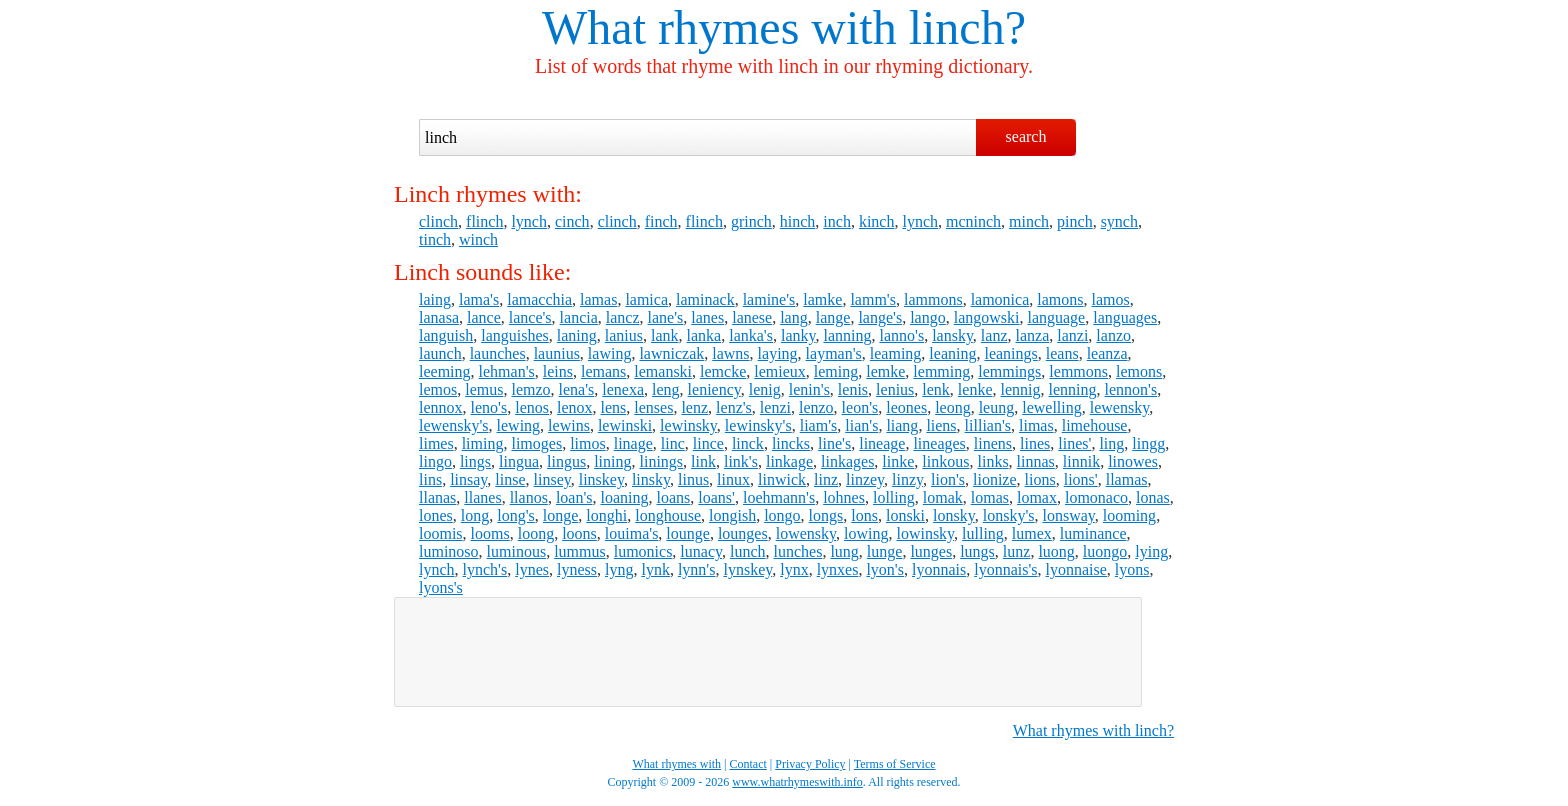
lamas (598, 299)
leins (558, 371)
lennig (1021, 389)
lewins (569, 425)
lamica (646, 299)
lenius (895, 389)
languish (446, 335)
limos (588, 443)
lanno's (901, 335)
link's (741, 461)
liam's (819, 425)
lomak (943, 497)
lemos (438, 389)
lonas (1153, 497)
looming (1129, 515)
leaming (896, 353)
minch (1029, 221)
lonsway (1068, 515)
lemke (885, 371)
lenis (853, 389)
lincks (791, 443)
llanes (482, 497)
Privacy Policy (810, 764)
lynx (794, 569)
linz (826, 479)
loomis (441, 533)
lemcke (723, 371)
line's (834, 443)
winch (478, 239)
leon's (860, 407)
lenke (975, 389)
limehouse (1095, 425)
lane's (666, 317)
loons (579, 533)
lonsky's (1009, 515)
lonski (905, 515)
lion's (948, 479)
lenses (653, 407)
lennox (441, 407)
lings (475, 461)
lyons (1132, 569)
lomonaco (1096, 497)
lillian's (988, 425)
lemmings (1009, 371)
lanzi (1072, 335)
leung (997, 407)
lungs (977, 551)
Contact (748, 764)
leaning (952, 353)
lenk (936, 389)
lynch (529, 221)
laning (577, 335)
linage (633, 443)
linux (733, 479)
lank (665, 335)
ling (1111, 443)
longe (561, 515)
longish (732, 515)
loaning (625, 497)
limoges (536, 443)
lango (928, 317)
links (992, 461)
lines (1035, 443)
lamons (1060, 299)
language (1056, 317)
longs (826, 515)
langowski (987, 317)
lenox (575, 407)
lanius (624, 335)
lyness (577, 569)
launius (557, 353)
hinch (798, 221)
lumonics (643, 551)
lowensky (806, 533)
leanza (1107, 353)
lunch (748, 551)
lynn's (697, 569)
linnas (1036, 461)
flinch (484, 221)
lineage (882, 443)
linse (510, 479)
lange (833, 317)
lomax (1037, 497)
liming (483, 443)
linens (993, 443)
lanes (707, 317)
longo (782, 515)
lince (708, 443)
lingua (519, 461)
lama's (479, 299)
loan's (574, 497)
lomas (990, 497)
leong (953, 407)
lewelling (1052, 407)
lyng (619, 569)
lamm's (873, 299)
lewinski (625, 425)
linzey (865, 479)
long (475, 515)
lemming (941, 371)
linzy (907, 479)
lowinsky (925, 533)
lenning (1073, 389)
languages (1125, 317)
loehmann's (779, 497)
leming (836, 371)
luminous (517, 551)
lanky (798, 335)
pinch (1075, 221)
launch (440, 353)
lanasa (439, 317)
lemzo (530, 389)
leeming (445, 371)
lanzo (1113, 335)
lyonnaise (1076, 569)
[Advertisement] (768, 652)
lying (1151, 551)
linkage (789, 461)
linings (661, 461)
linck (748, 443)
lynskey (747, 569)
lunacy (701, 551)
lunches (798, 551)
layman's (834, 353)
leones (906, 407)
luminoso (449, 551)
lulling (983, 533)
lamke (822, 299)
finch (661, 221)
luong (1056, 551)
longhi (606, 515)
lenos (532, 407)
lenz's (734, 407)
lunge (885, 551)
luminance (1093, 533)
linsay (468, 479)
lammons (933, 299)
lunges (931, 551)
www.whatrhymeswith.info (797, 782)
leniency (714, 389)
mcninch (973, 221)
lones (436, 515)
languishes (515, 335)
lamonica (1000, 299)
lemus (484, 389)
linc (673, 443)
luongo (1105, 551)
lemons (1139, 371)
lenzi (775, 407)
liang (902, 425)
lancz (623, 317)
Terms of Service (895, 764)
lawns (730, 353)
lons (864, 515)
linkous (945, 461)
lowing (866, 533)
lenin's (809, 389)
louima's (632, 533)
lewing (519, 425)
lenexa (623, 389)
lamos (1110, 299)
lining (612, 461)
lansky (952, 335)
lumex (1032, 533)
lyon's (885, 569)
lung (844, 551)
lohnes (844, 497)
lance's (530, 317)
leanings (1010, 353)
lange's (880, 317)
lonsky (954, 515)
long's (516, 515)
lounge (688, 533)
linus (693, 479)
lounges (743, 533)
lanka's (751, 335)
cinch (572, 221)
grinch (751, 221)
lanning (847, 335)
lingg (1148, 443)
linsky (651, 479)
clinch (438, 221)
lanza (1033, 335)
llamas (1127, 479)
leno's (489, 407)
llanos (529, 497)
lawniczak (671, 353)
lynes (532, 569)
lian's (861, 425)
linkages (847, 461)
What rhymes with (719, 27)
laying (778, 353)
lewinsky (688, 425)
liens (941, 425)
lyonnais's (1005, 569)
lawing (610, 353)
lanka (704, 335)
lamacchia (539, 299)
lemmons (1078, 371)
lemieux (780, 371)
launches (498, 353)
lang (794, 317)
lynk (655, 569)
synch (1119, 221)
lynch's (485, 569)
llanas (437, 497)
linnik (1081, 461)
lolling (894, 497)
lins (430, 479)
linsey (552, 479)
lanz (994, 335)
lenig (765, 389)
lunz (1017, 551)
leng (666, 389)
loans (674, 497)
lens (614, 407)
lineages (939, 443)
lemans (603, 371)
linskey (601, 479)
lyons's (441, 587)
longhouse (668, 515)
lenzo (816, 407)
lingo (435, 461)
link (703, 461)
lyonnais (939, 569)
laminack (705, 299)
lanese (752, 317)
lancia (579, 317)
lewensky (1119, 407)
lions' (1081, 479)
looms (490, 533)
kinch (877, 221)
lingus (566, 461)
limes (436, 443)
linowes (1133, 461)
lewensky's (454, 425)
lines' (1074, 443)
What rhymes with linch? (1093, 730)
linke (898, 461)
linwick (782, 479)
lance (484, 317)
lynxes (838, 569)
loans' (716, 497)
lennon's (1131, 389)
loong (536, 533)
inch (837, 221)
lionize (995, 479)
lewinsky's (758, 425)
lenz (694, 407)
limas (1036, 425)
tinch (435, 239)
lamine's (769, 299)
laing (435, 299)
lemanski (663, 371)
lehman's (507, 371)
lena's (577, 389)
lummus (580, 551)
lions (1040, 479)
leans (1062, 353)
